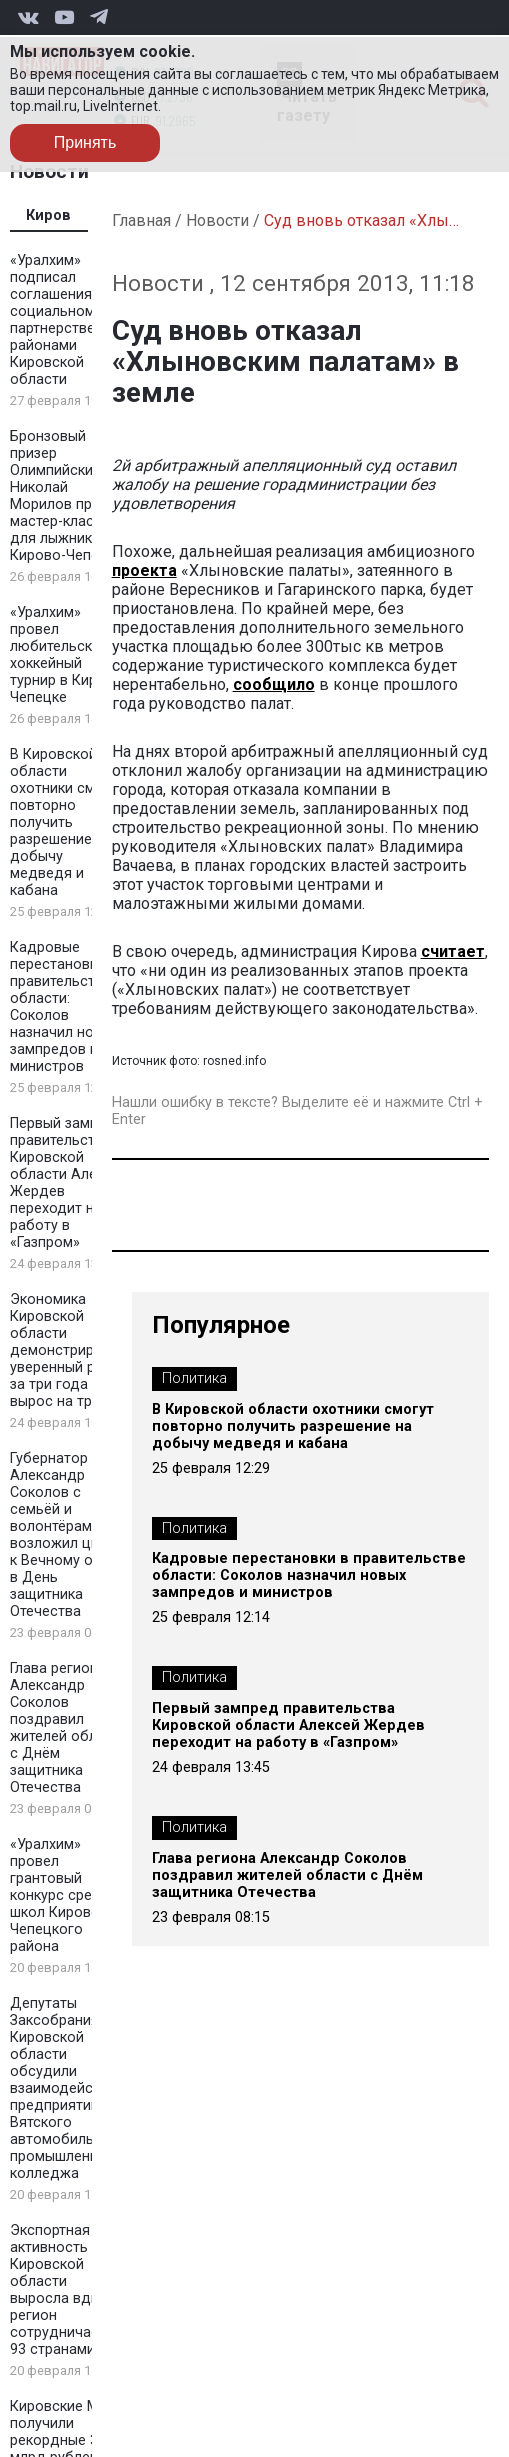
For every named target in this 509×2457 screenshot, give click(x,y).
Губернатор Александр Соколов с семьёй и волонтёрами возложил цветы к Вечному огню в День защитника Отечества (67, 1535)
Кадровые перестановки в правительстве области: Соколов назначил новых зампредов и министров (64, 1007)
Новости (217, 220)
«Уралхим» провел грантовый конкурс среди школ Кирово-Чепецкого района (60, 1895)
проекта (144, 570)
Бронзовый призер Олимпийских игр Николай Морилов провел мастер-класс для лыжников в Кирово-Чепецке (68, 496)
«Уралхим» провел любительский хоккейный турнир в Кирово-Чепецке (69, 655)
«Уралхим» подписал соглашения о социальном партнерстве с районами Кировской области (58, 320)
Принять (85, 142)
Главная (141, 220)
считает (453, 951)
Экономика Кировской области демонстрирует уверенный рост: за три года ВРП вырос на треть (66, 1350)
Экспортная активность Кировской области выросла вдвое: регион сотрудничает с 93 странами (64, 2290)
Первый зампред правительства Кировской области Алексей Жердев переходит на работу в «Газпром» (288, 1725)
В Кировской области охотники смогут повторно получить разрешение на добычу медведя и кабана (67, 822)
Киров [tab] (48, 215)
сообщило (274, 684)
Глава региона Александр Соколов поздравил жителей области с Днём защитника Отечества (69, 1728)
